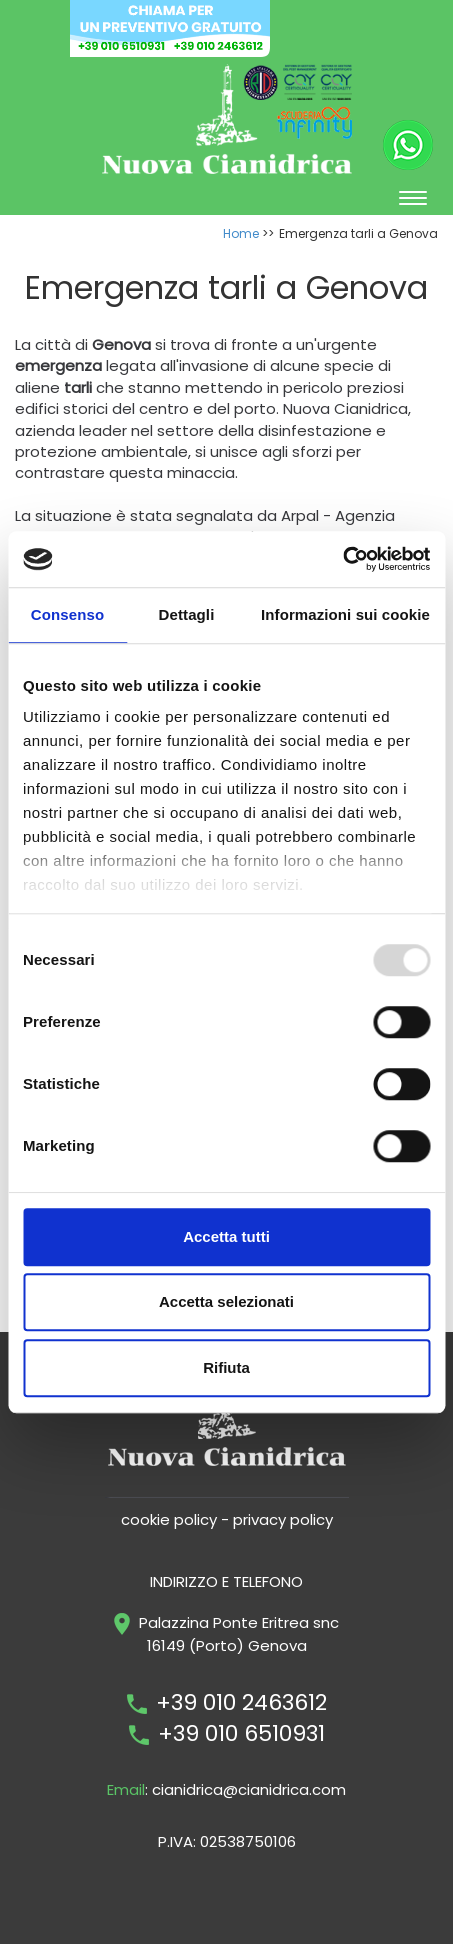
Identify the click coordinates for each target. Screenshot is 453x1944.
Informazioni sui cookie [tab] (345, 614)
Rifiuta (226, 1367)
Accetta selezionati (226, 1301)
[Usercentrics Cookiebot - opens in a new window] (342, 559)
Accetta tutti (226, 1236)
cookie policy (169, 1519)
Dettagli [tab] (187, 614)
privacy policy (283, 1519)
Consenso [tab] (67, 614)
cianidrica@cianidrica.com (249, 1789)
